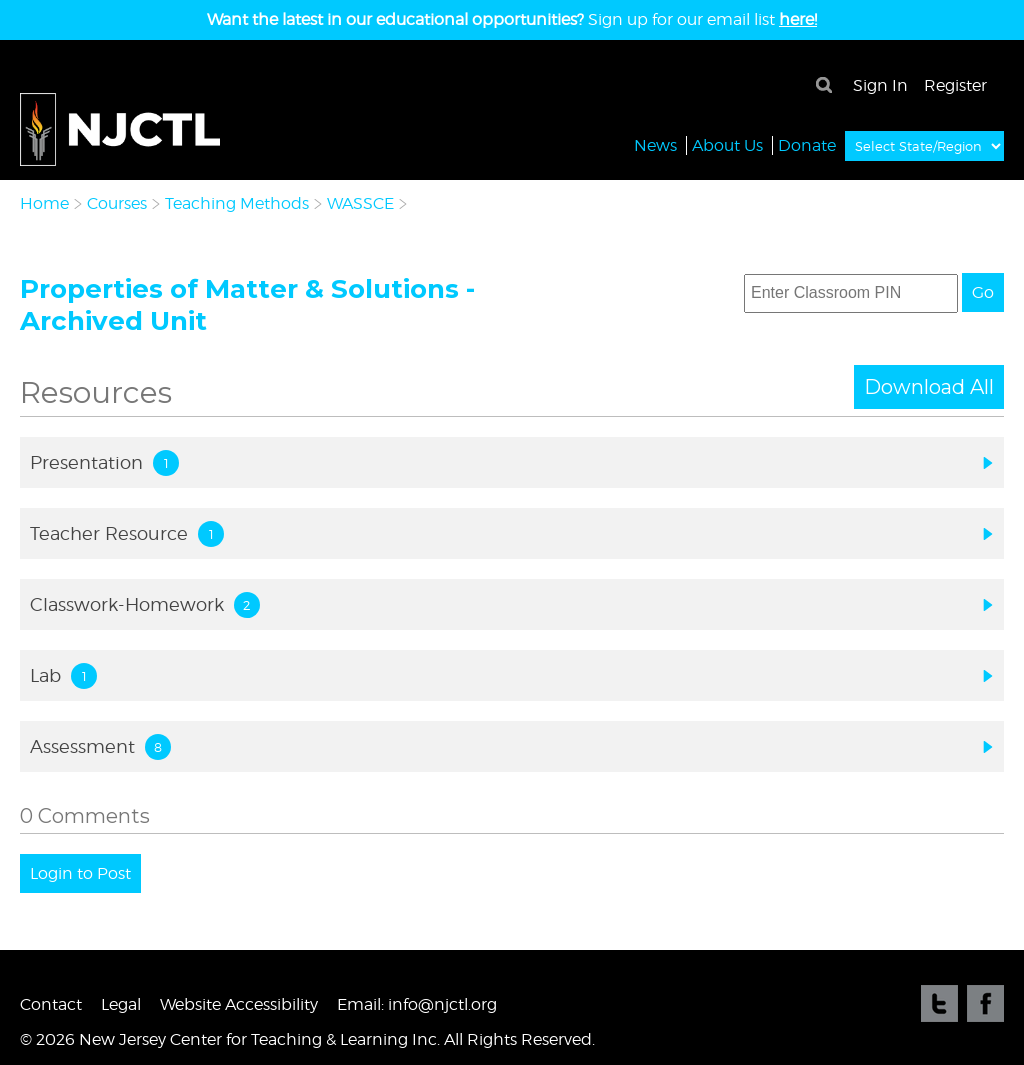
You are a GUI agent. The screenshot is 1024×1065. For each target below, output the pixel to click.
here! (798, 19)
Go (983, 292)
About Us (727, 144)
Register (955, 85)
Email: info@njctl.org (417, 1004)
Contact (51, 1004)
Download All (929, 387)
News (655, 144)
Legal (121, 1004)
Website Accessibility (239, 1004)
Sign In (880, 85)
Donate (807, 144)
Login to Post (80, 873)
